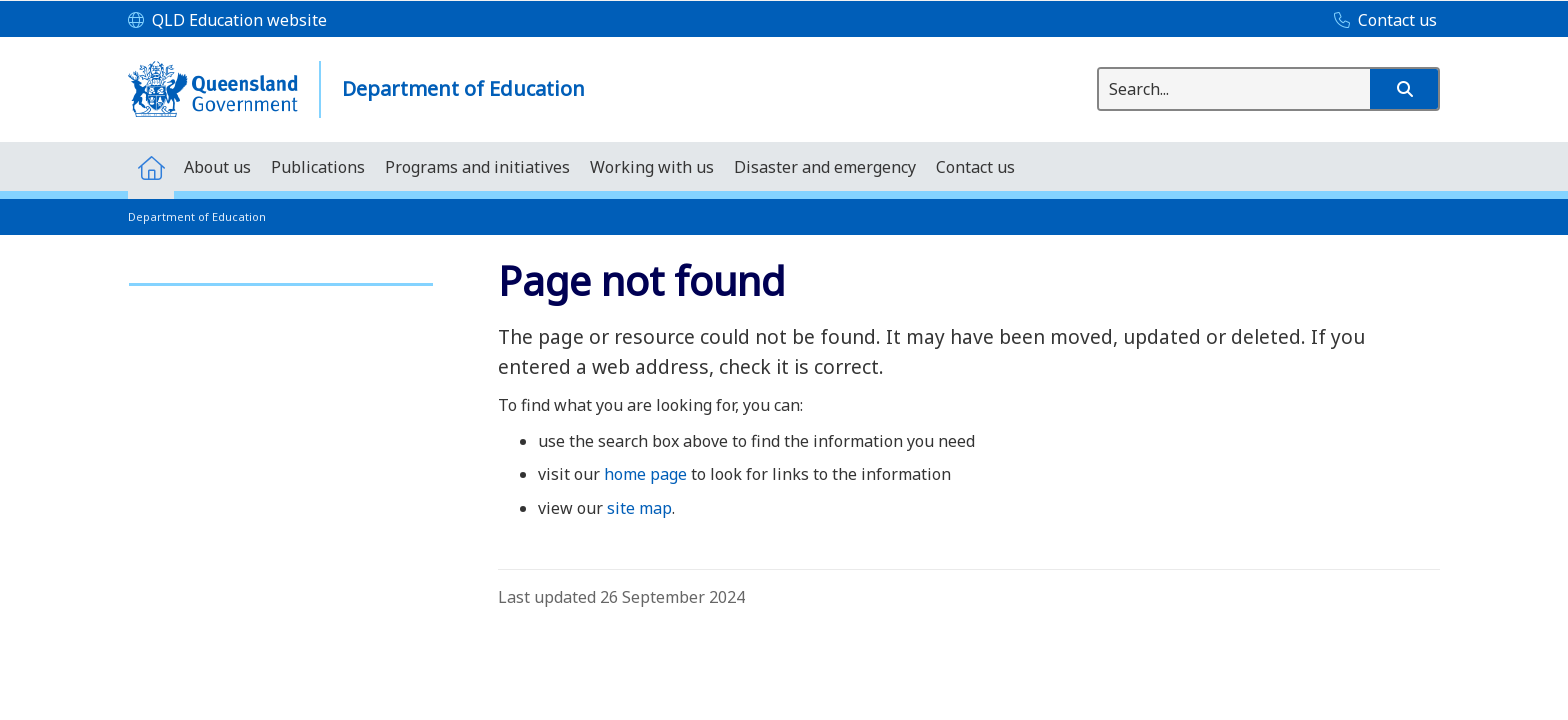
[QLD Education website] (227, 21)
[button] (1404, 89)
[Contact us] (1380, 21)
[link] (281, 275)
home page (645, 474)
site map (639, 508)
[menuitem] (151, 166)
